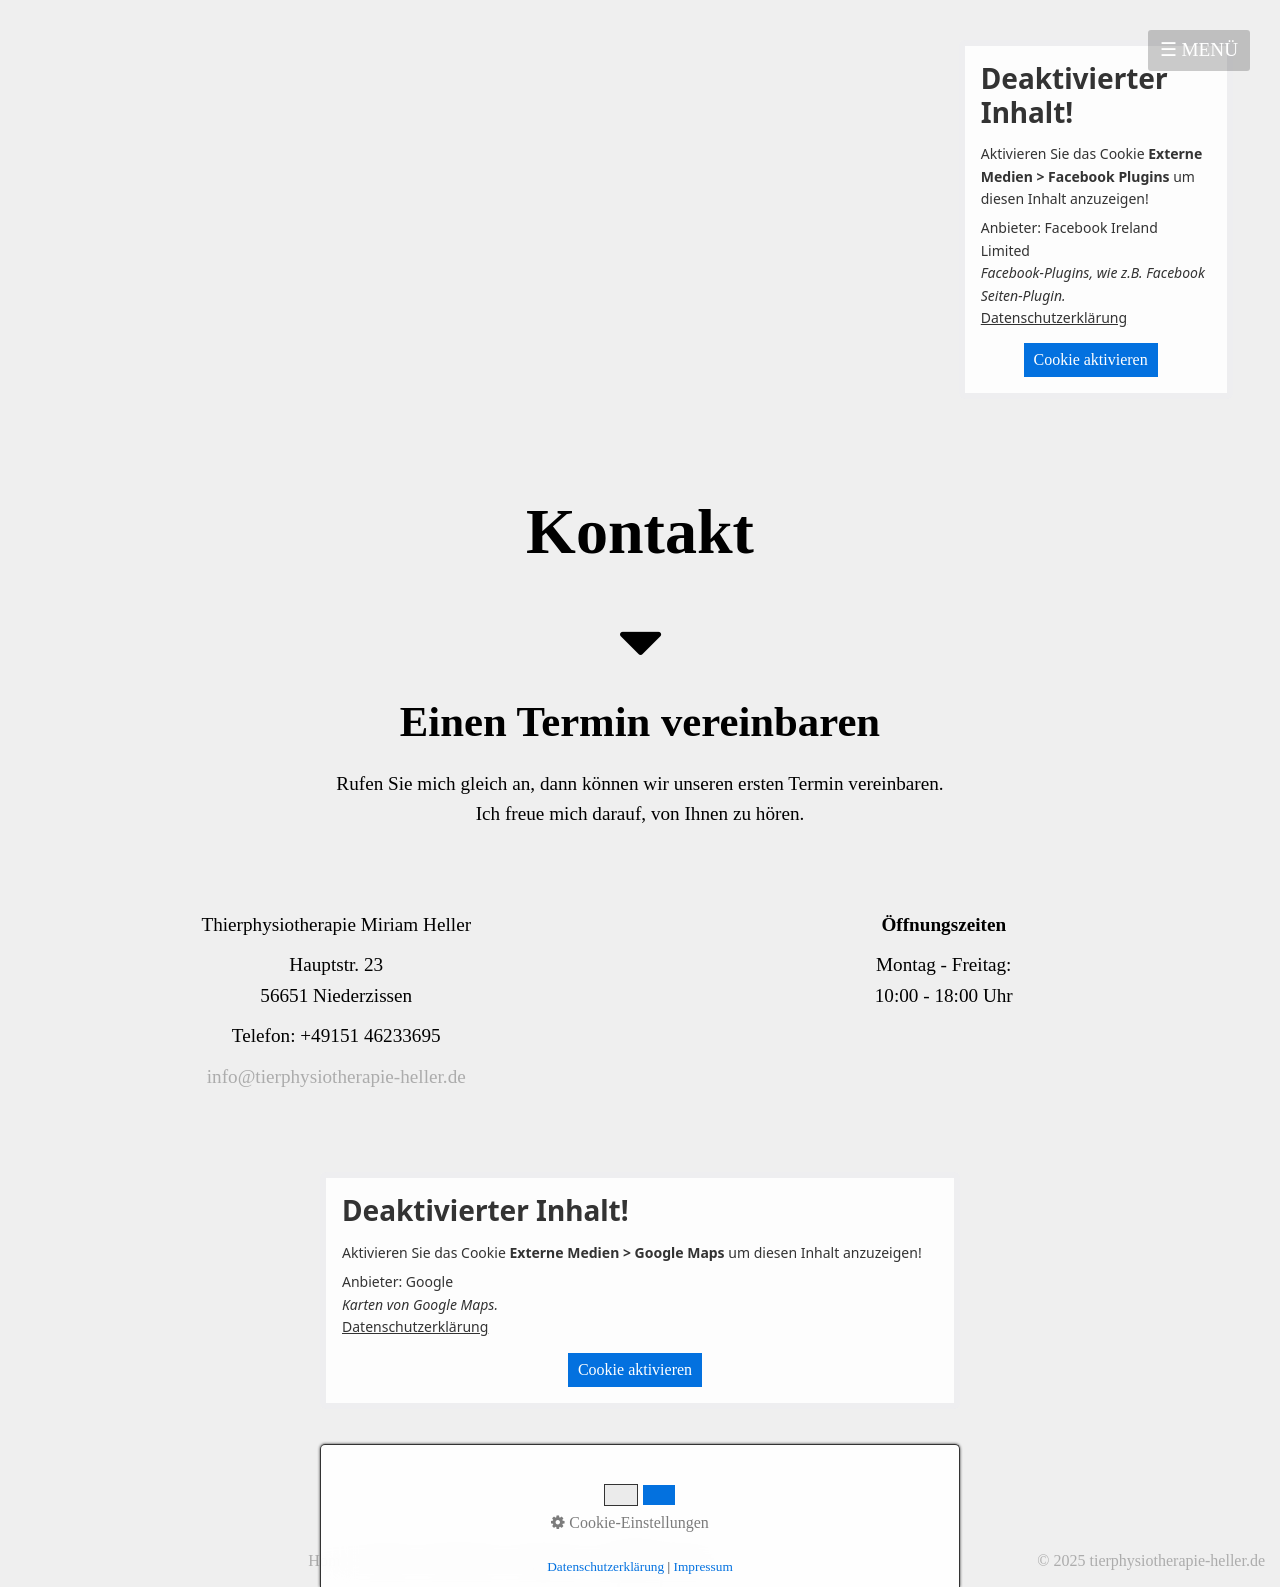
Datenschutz (462, 1560)
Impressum (549, 1560)
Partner (691, 1560)
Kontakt (385, 1560)
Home (327, 1560)
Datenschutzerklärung (1054, 317)
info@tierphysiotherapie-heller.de (336, 1076)
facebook (626, 1560)
